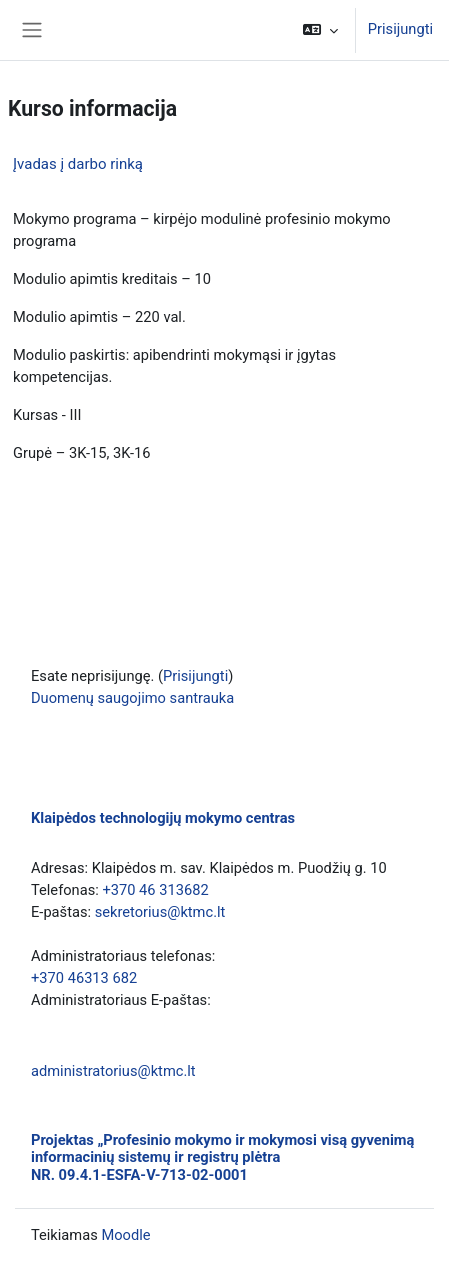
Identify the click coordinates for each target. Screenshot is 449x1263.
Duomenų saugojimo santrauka (132, 698)
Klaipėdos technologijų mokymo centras (163, 818)
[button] (320, 30)
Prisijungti (400, 29)
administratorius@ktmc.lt (113, 1071)
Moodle (125, 1235)
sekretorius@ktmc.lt (160, 912)
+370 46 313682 (155, 890)
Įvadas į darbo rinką (78, 164)
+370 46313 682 (84, 978)
